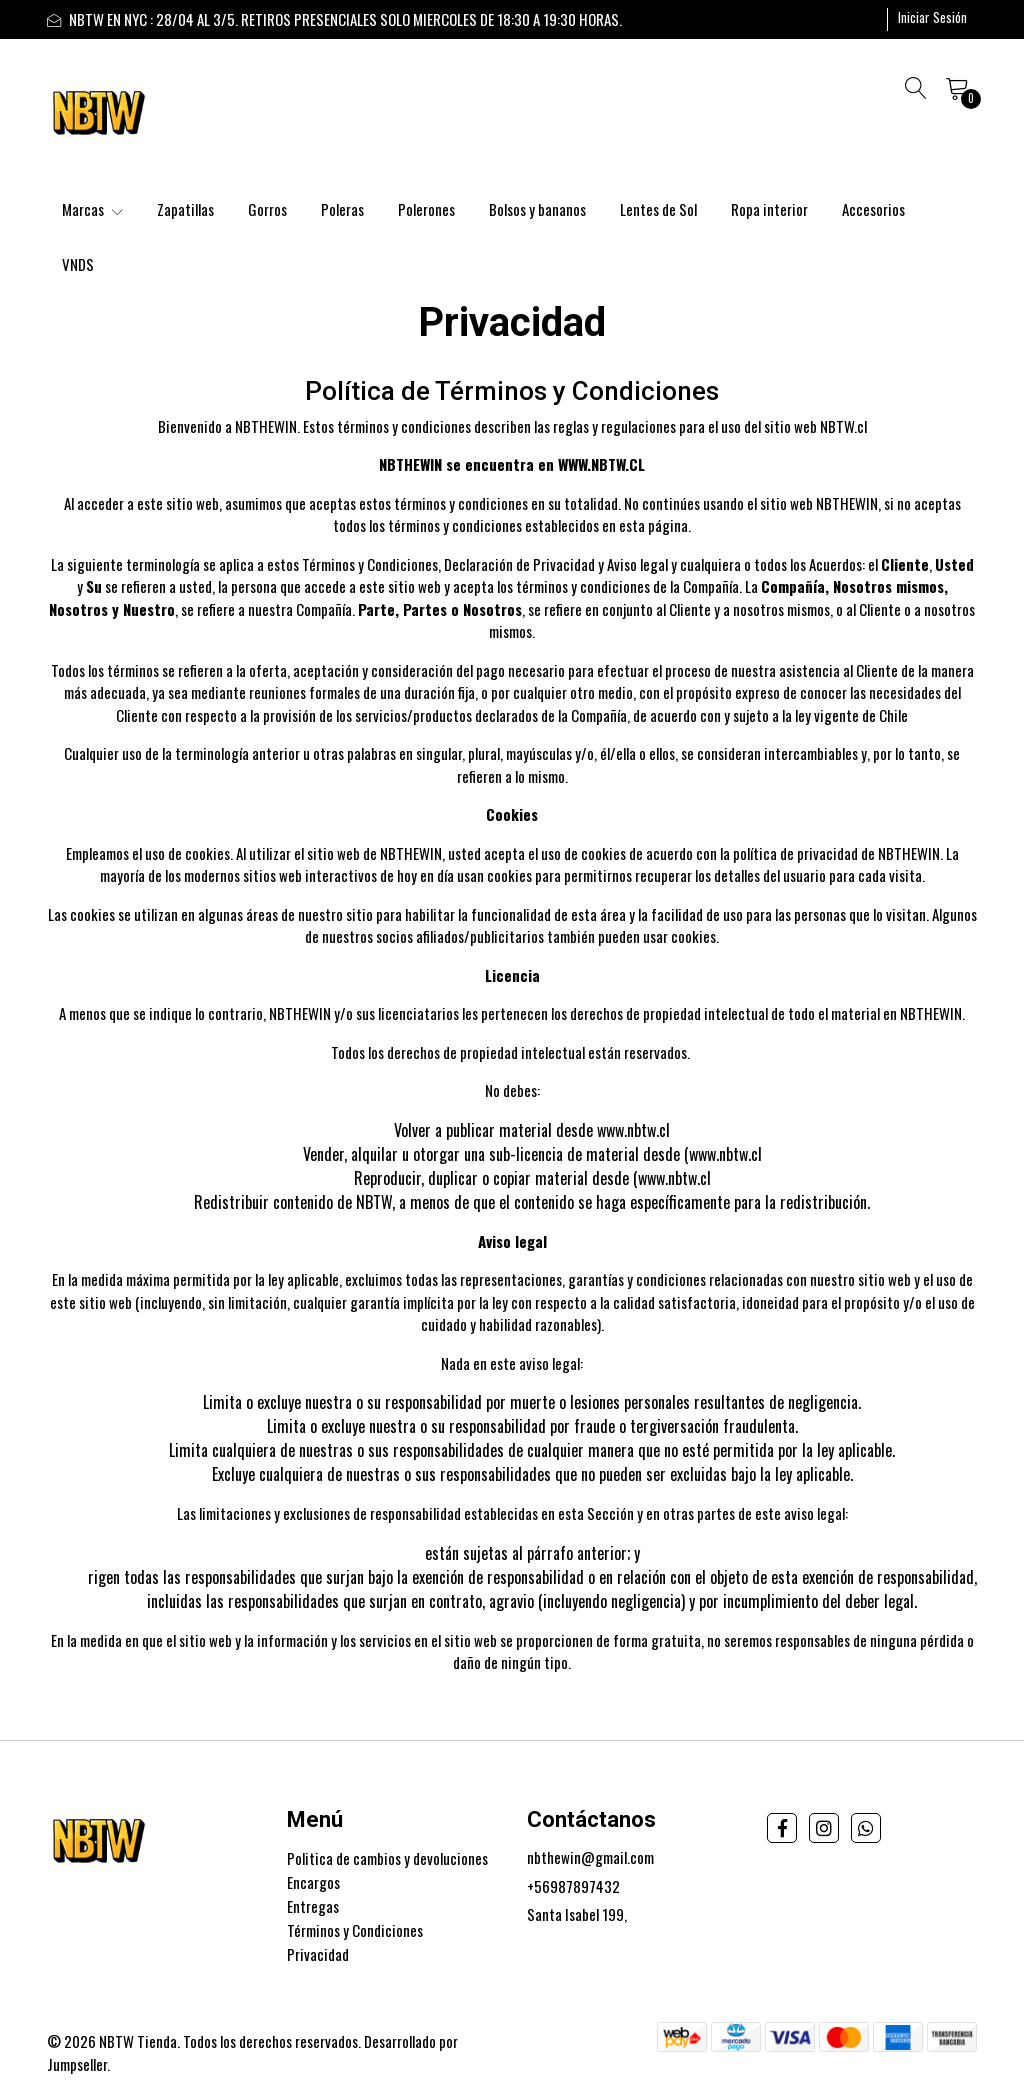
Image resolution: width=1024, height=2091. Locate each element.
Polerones (426, 209)
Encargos (313, 1882)
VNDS (78, 264)
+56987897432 (573, 1886)
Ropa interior (769, 209)
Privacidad (318, 1954)
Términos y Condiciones (355, 1930)
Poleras (342, 209)
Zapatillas (185, 209)
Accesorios (873, 209)
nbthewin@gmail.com (590, 1857)
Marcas (92, 209)
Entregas (313, 1906)
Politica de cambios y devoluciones (387, 1858)
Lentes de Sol (658, 209)
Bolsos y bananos (537, 209)
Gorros (267, 209)
